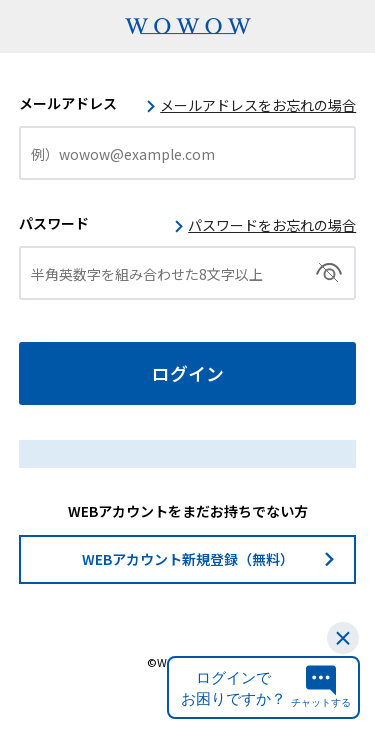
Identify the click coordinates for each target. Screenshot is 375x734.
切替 (329, 273)
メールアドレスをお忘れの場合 (258, 105)
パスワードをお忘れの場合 (272, 225)
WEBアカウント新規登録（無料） (188, 559)
